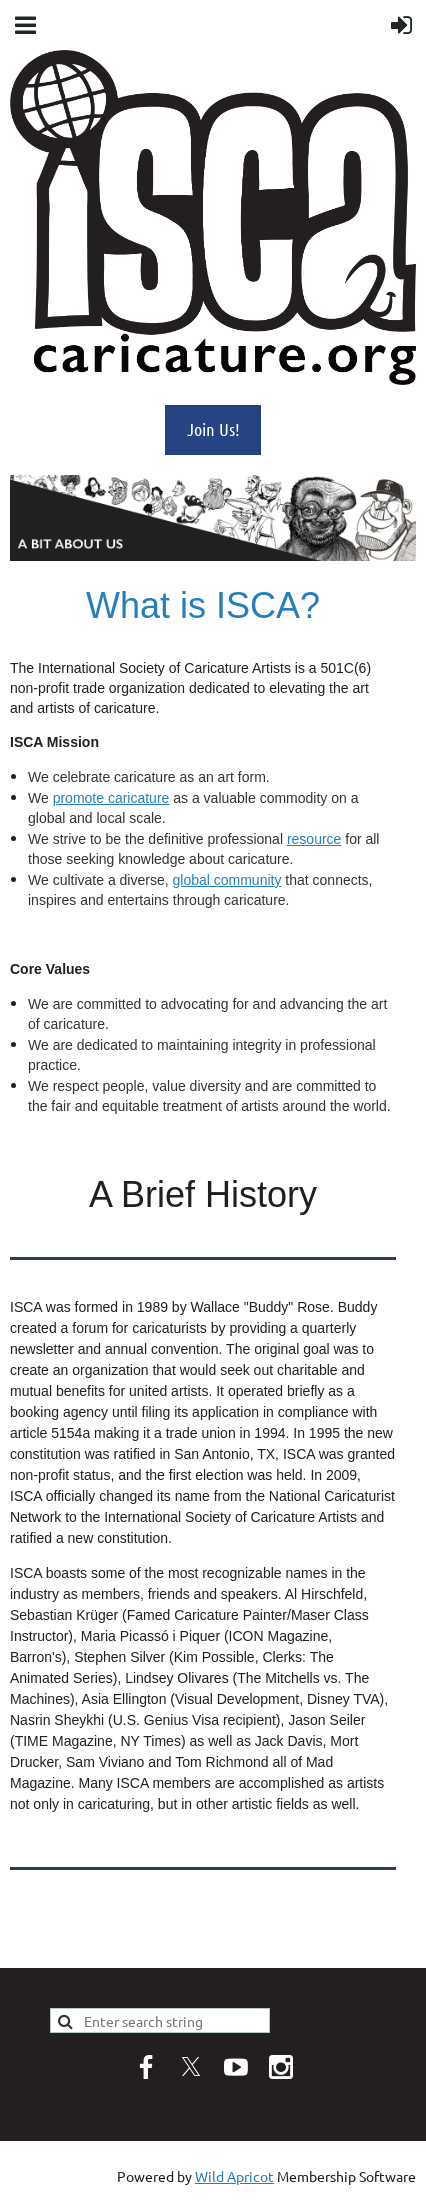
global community (226, 880)
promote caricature (111, 798)
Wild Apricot (234, 2176)
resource (314, 839)
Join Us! (213, 429)
